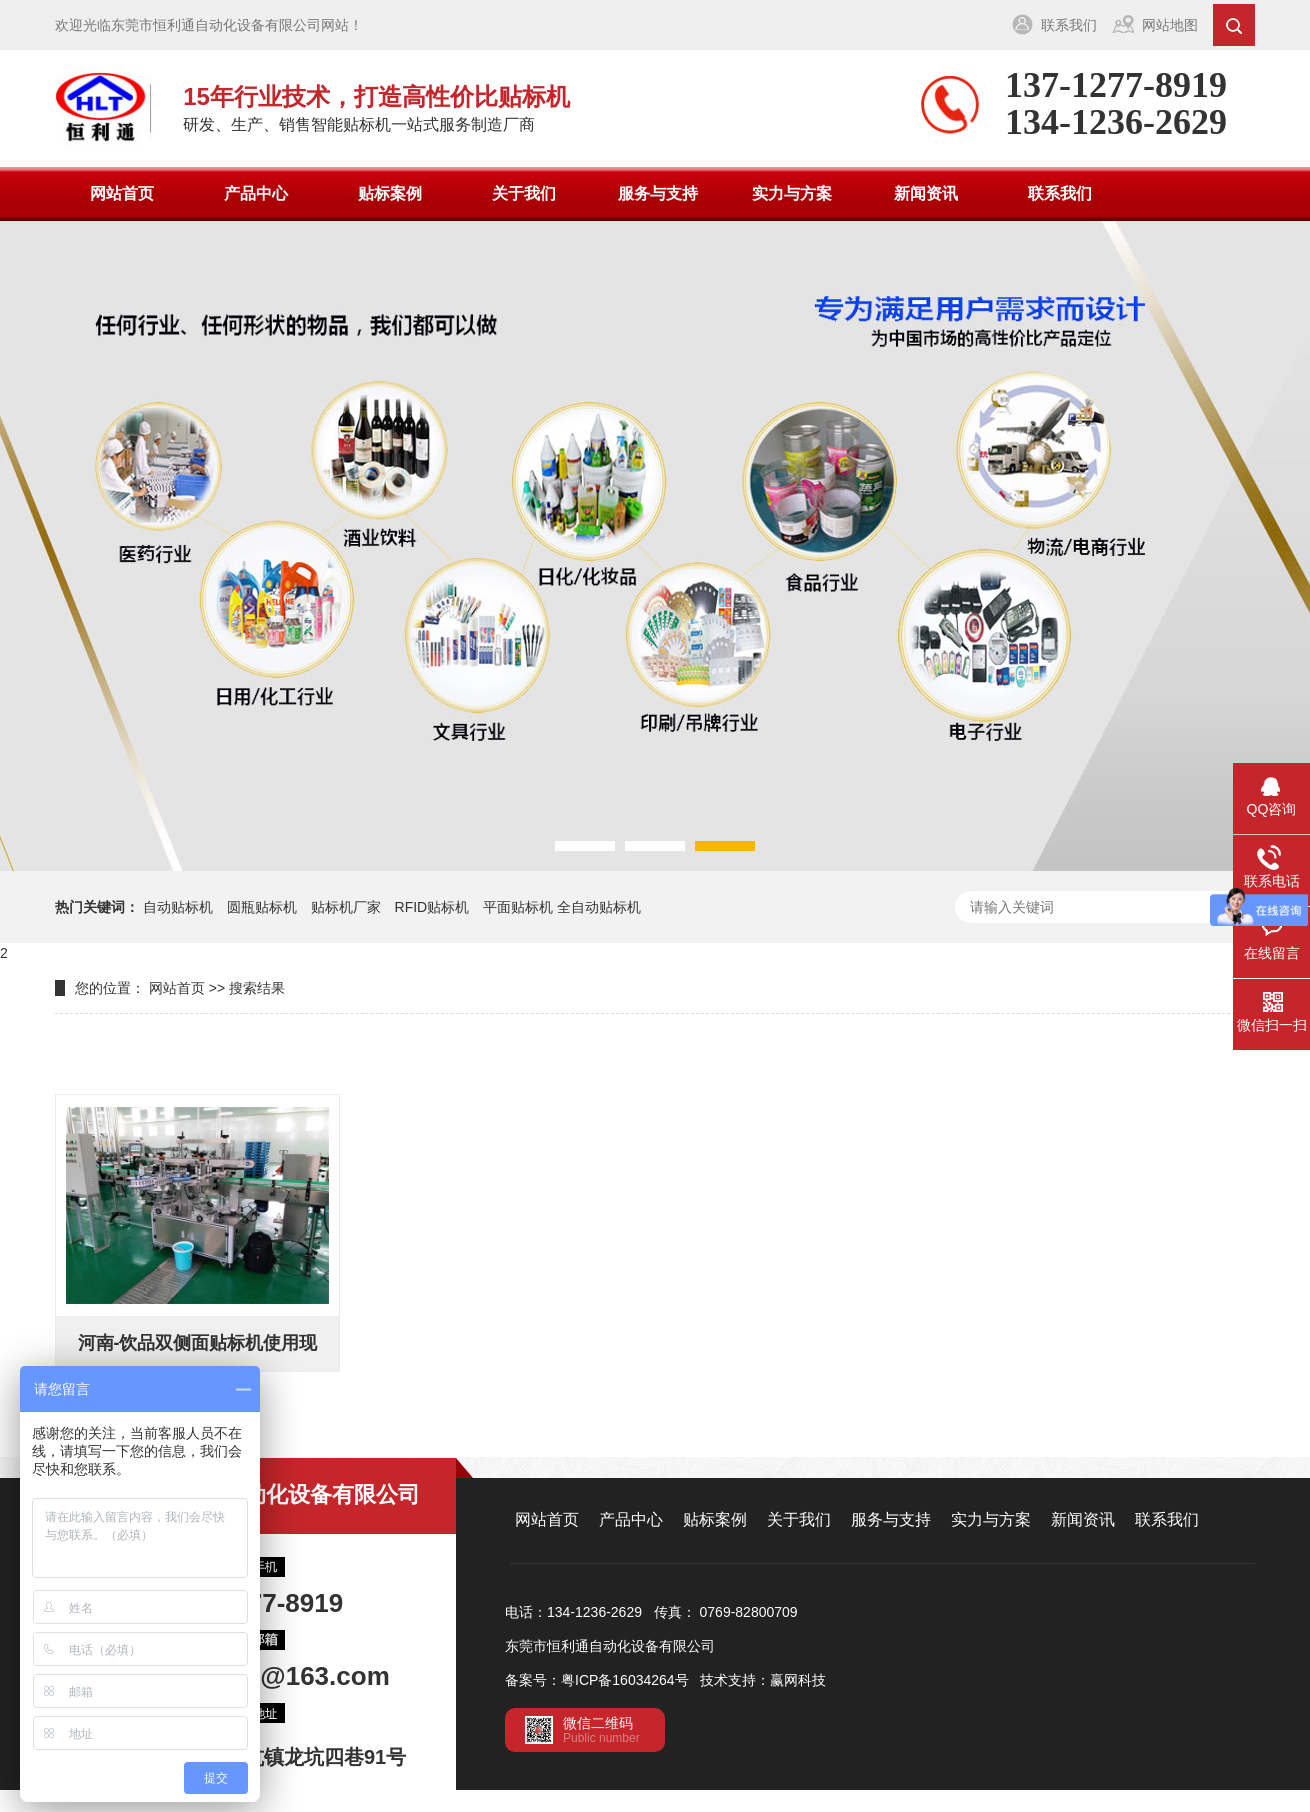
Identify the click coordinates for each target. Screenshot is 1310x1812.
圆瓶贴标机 (262, 907)
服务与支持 (658, 193)
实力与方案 (792, 193)
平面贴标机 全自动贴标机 (562, 907)
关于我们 (524, 193)
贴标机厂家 (346, 907)
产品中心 (256, 193)
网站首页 (122, 193)
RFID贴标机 (432, 907)
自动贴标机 (178, 907)
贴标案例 (390, 193)
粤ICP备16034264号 (625, 1680)
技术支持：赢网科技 (763, 1680)
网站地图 (1170, 25)
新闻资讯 (926, 193)
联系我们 (1069, 25)
